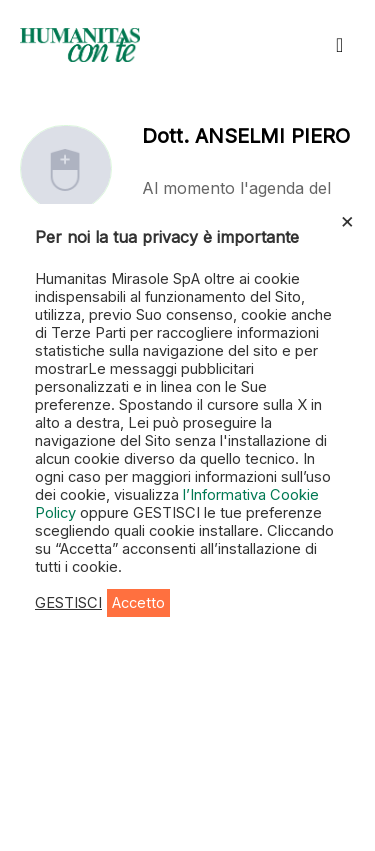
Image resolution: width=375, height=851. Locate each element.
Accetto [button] (138, 603)
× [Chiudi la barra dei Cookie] (347, 220)
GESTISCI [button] (68, 603)
